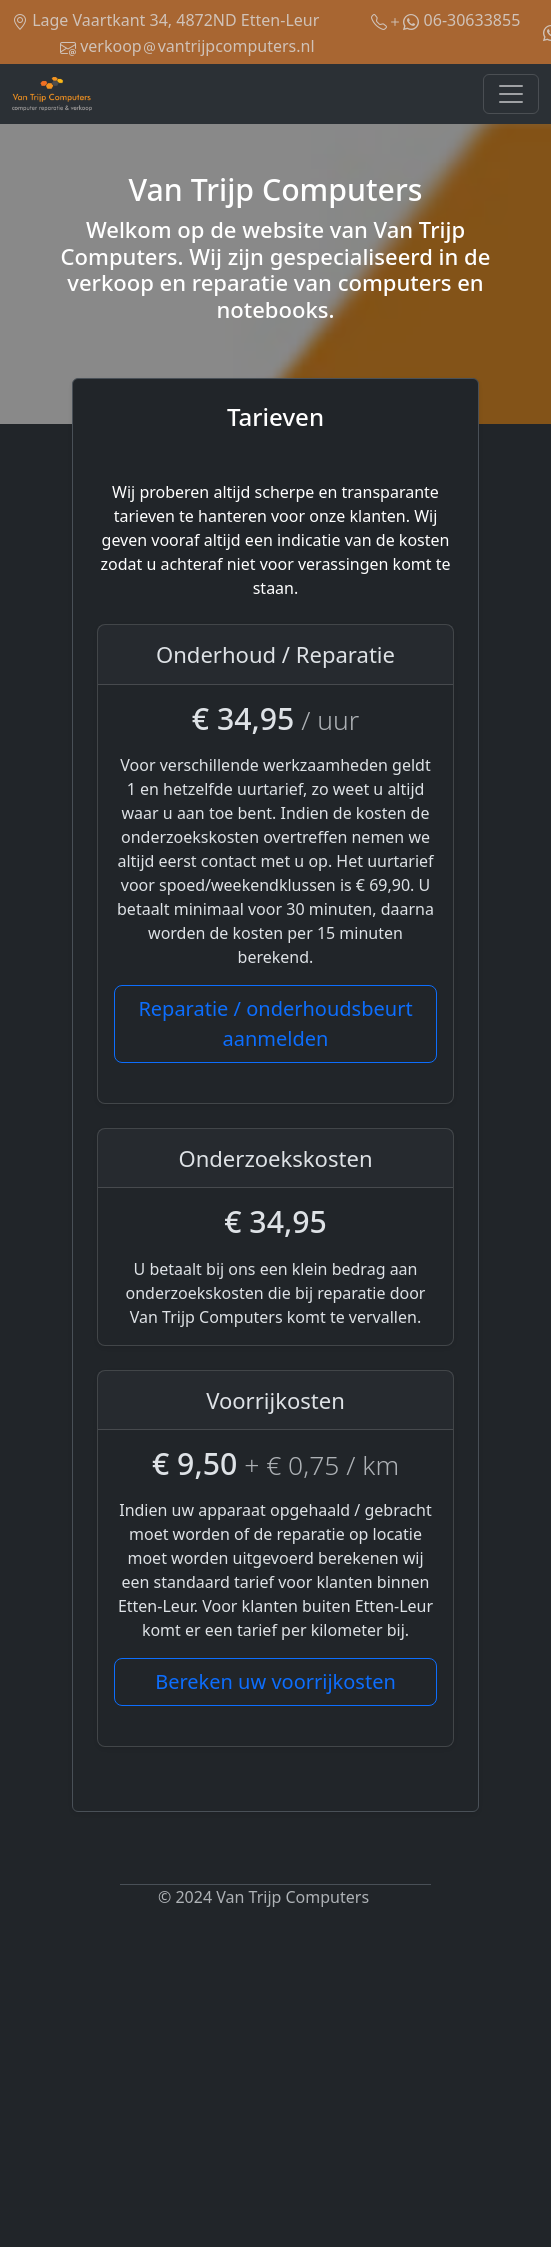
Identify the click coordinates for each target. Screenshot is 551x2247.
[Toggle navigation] (511, 94)
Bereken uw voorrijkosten (275, 1681)
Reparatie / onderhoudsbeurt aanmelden (275, 1023)
